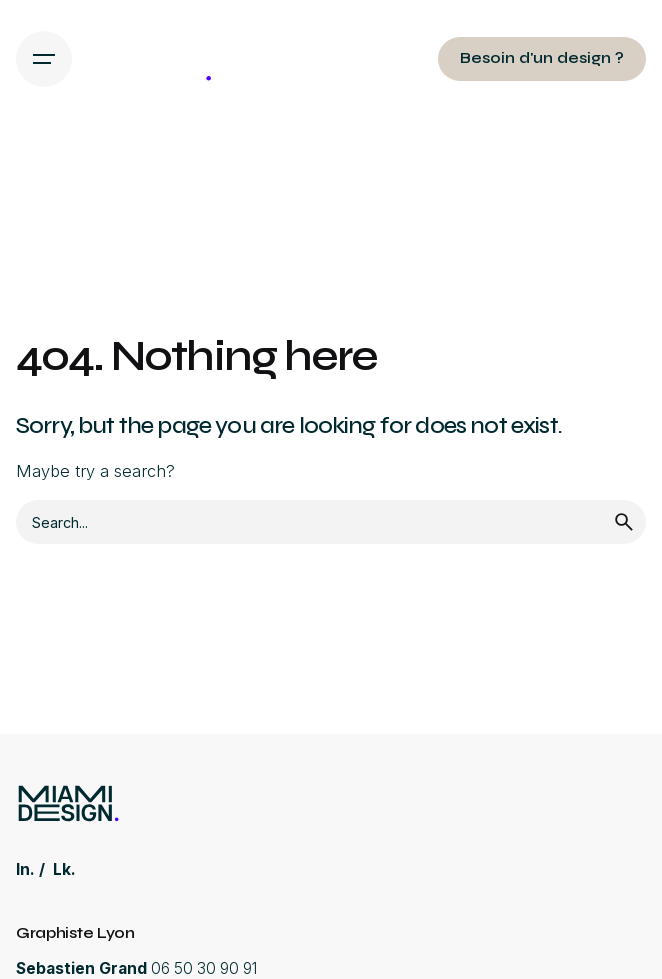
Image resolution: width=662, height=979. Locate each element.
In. (25, 869)
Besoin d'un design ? (542, 58)
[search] (624, 522)
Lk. (64, 869)
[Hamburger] (44, 59)
